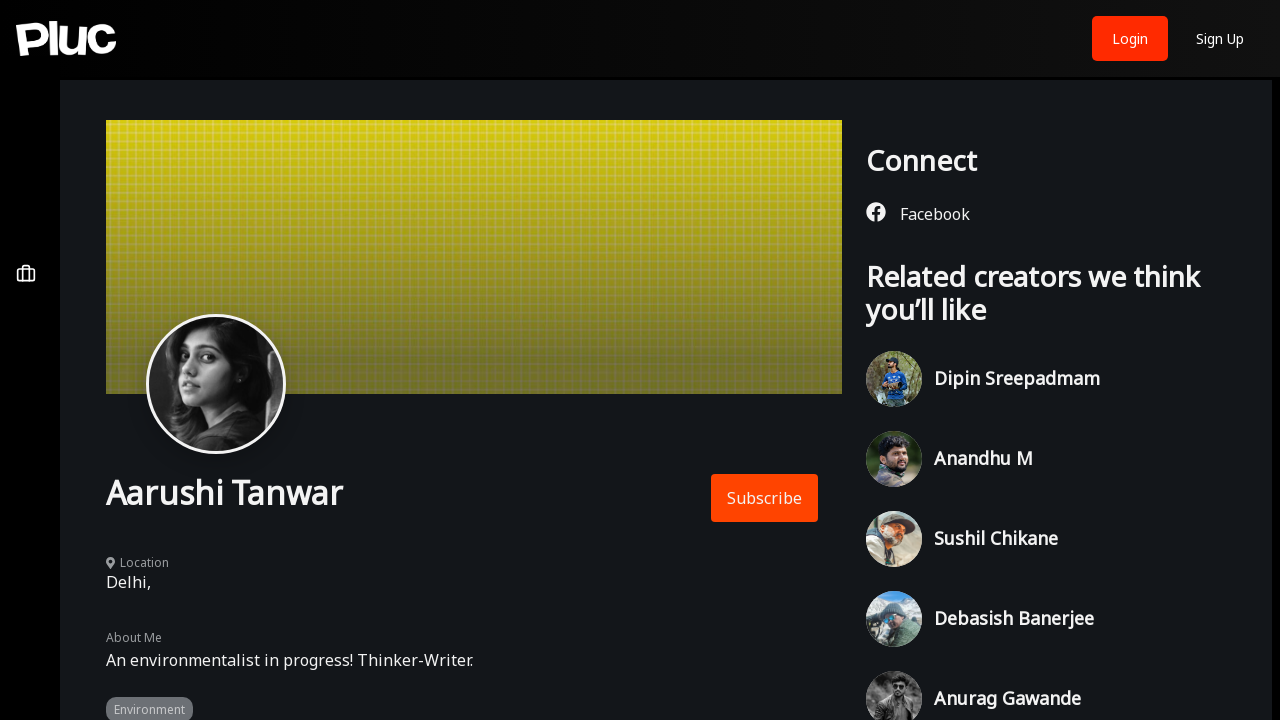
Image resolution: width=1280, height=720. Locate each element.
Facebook (918, 213)
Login (1130, 38)
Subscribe (764, 498)
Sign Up (1220, 38)
